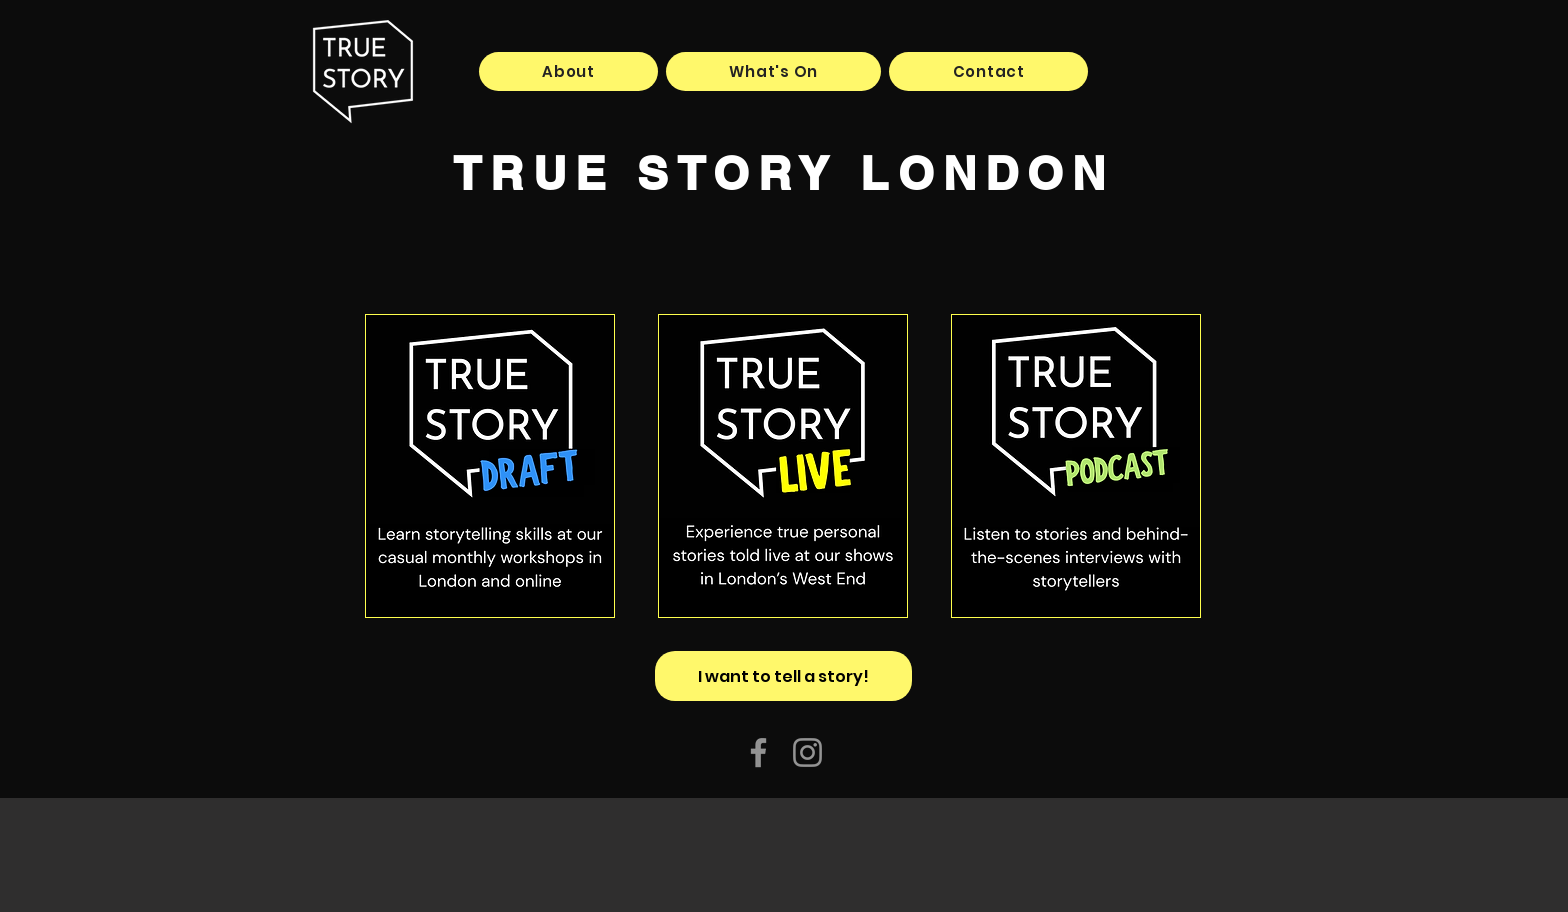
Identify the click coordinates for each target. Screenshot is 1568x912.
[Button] (490, 466)
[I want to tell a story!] (783, 676)
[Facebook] (758, 752)
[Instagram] (807, 752)
